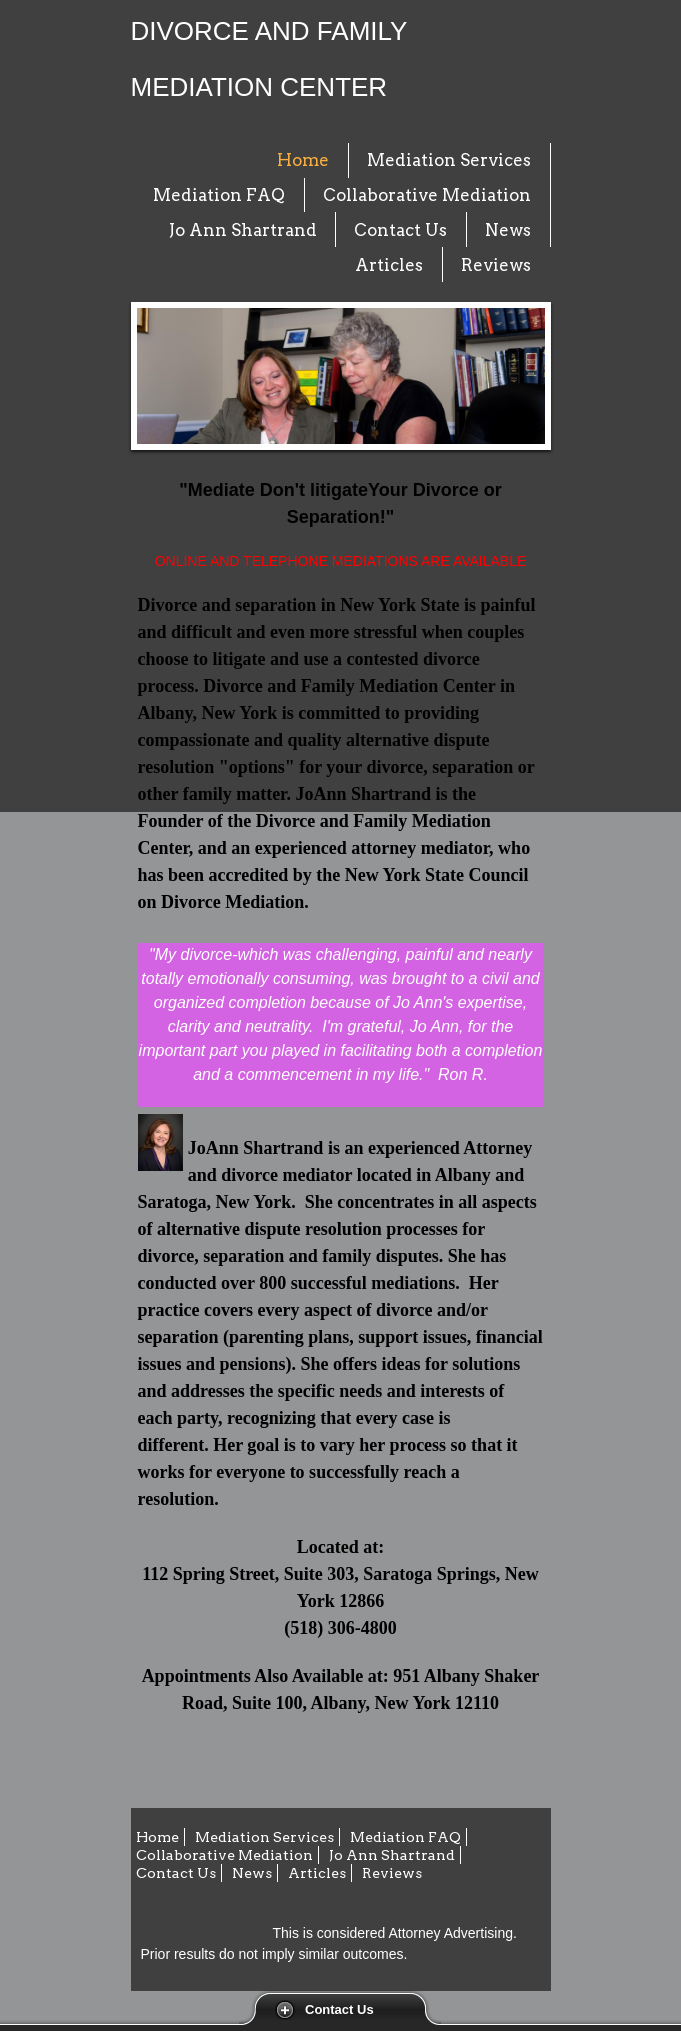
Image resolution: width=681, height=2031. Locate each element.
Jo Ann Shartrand (243, 230)
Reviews (496, 265)
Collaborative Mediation (427, 195)
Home (303, 160)
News (508, 230)
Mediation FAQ (219, 195)
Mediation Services (449, 160)
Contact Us (339, 2009)
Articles (389, 265)
